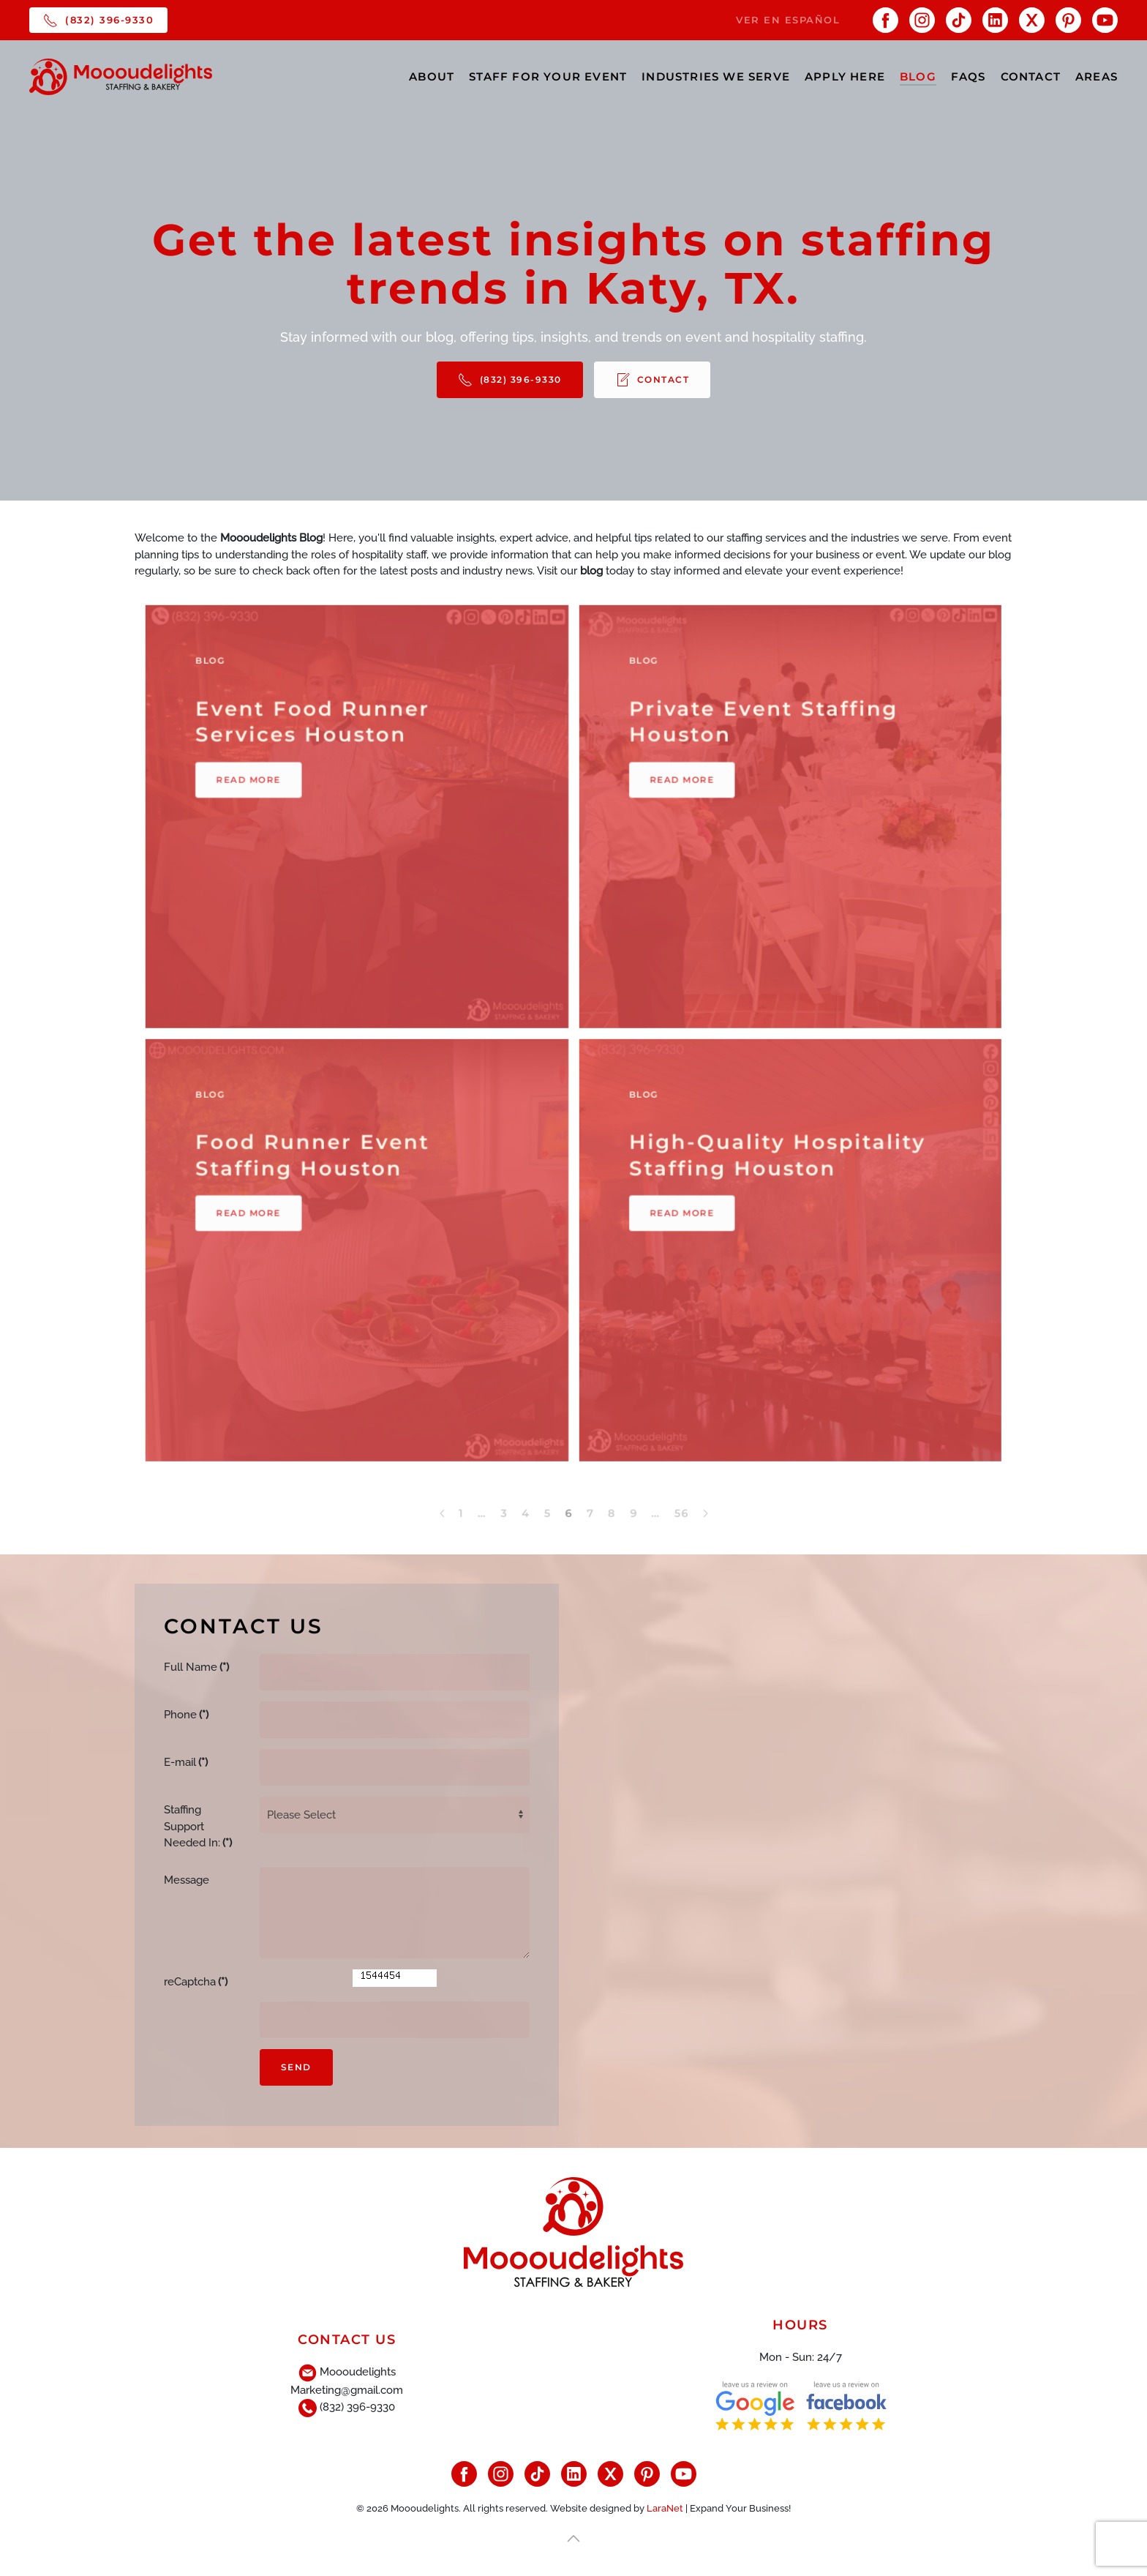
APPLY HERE (845, 76)
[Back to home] (120, 76)
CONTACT (1031, 76)
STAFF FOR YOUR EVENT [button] (548, 76)
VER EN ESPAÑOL (788, 20)
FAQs (968, 76)
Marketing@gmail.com (346, 2387)
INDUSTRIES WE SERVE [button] (716, 76)
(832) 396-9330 (98, 20)
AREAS (1096, 76)
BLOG (918, 76)
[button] (573, 2535)
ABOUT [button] (431, 76)
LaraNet (665, 2504)
